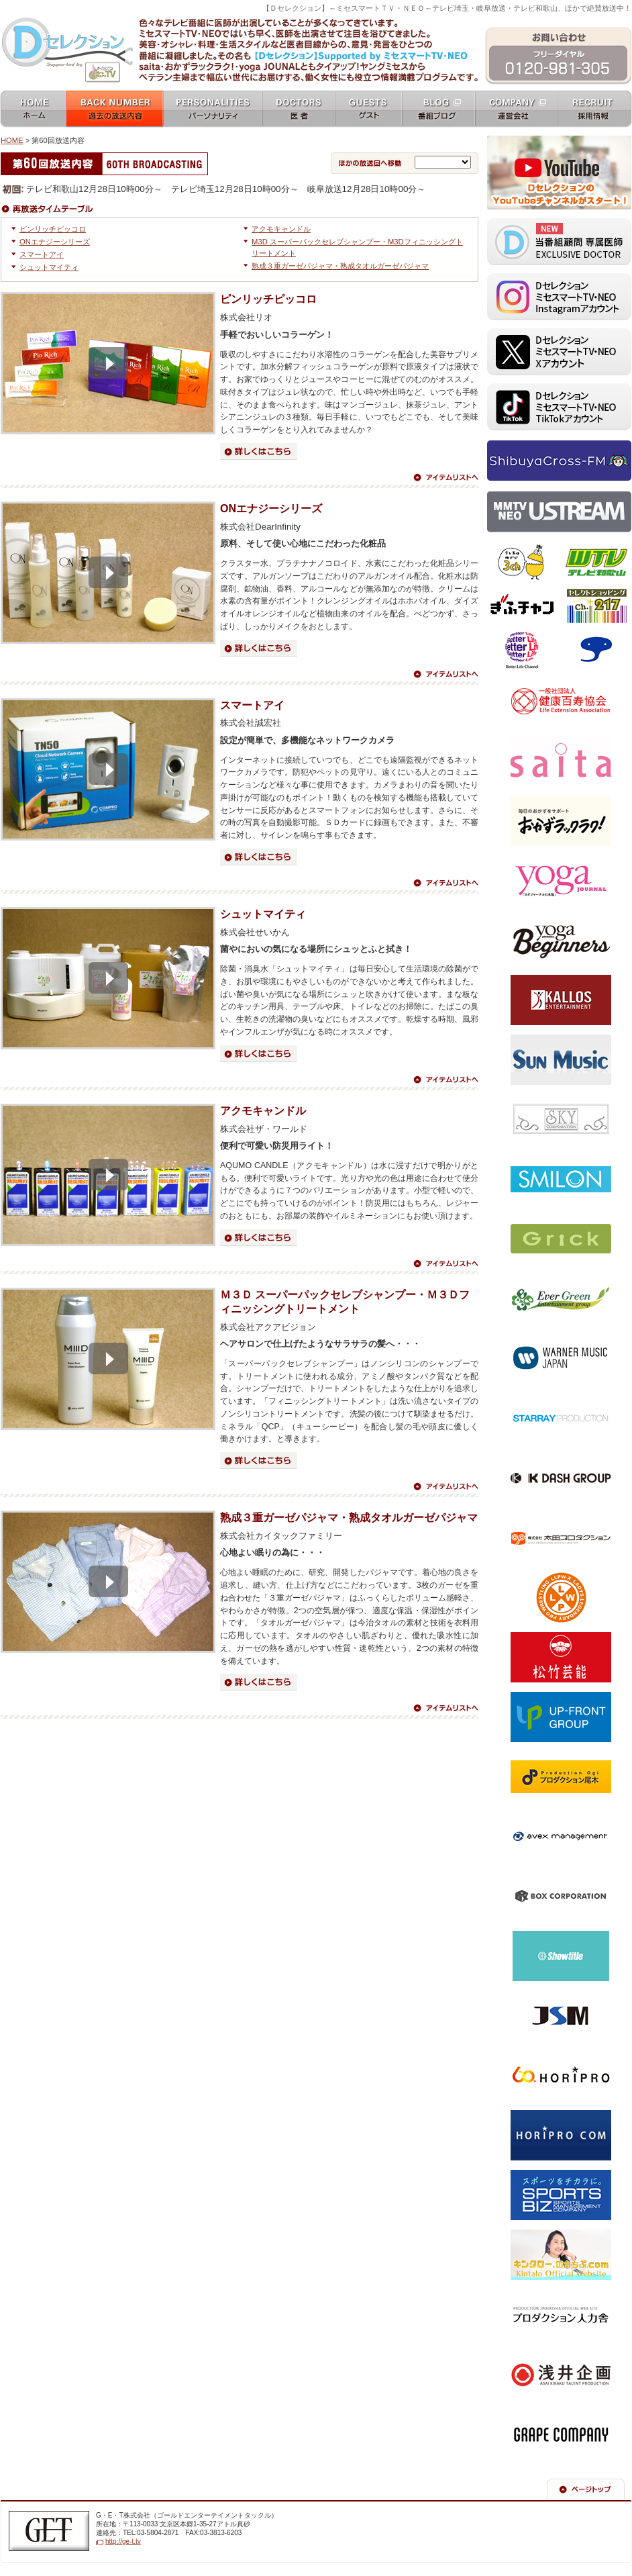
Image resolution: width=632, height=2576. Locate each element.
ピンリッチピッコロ (52, 229)
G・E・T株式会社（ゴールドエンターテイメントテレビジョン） (49, 2531)
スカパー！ (596, 650)
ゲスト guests (368, 110)
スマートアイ (41, 254)
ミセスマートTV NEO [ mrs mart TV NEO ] (316, 16)
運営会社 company (516, 110)
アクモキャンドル (281, 229)
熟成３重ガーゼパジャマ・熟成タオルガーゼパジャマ (340, 266)
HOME (12, 140)
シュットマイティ (48, 267)
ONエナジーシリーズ (54, 242)
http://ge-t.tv (123, 2541)
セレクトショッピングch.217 (596, 606)
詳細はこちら (258, 451)
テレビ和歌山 (596, 562)
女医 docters (298, 110)
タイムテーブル (51, 209)
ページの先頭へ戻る (586, 2488)
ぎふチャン (522, 606)
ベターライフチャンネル (522, 650)
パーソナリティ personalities (212, 110)
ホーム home (33, 110)
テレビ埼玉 (522, 562)
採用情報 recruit (595, 110)
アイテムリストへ (445, 477)
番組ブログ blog (438, 110)
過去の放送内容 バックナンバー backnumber (114, 110)
